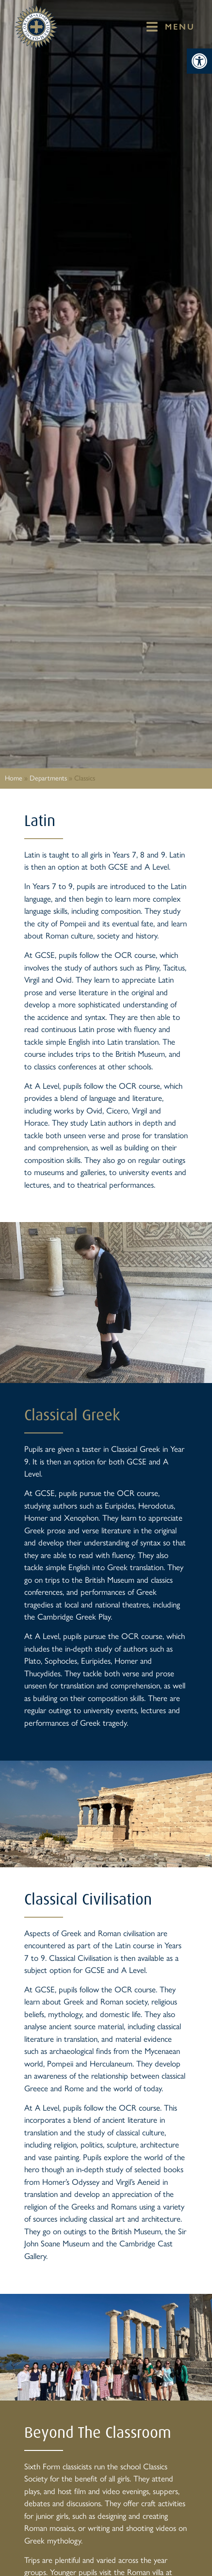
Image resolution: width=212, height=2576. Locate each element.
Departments (48, 778)
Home (13, 778)
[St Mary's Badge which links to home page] (36, 27)
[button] (199, 61)
